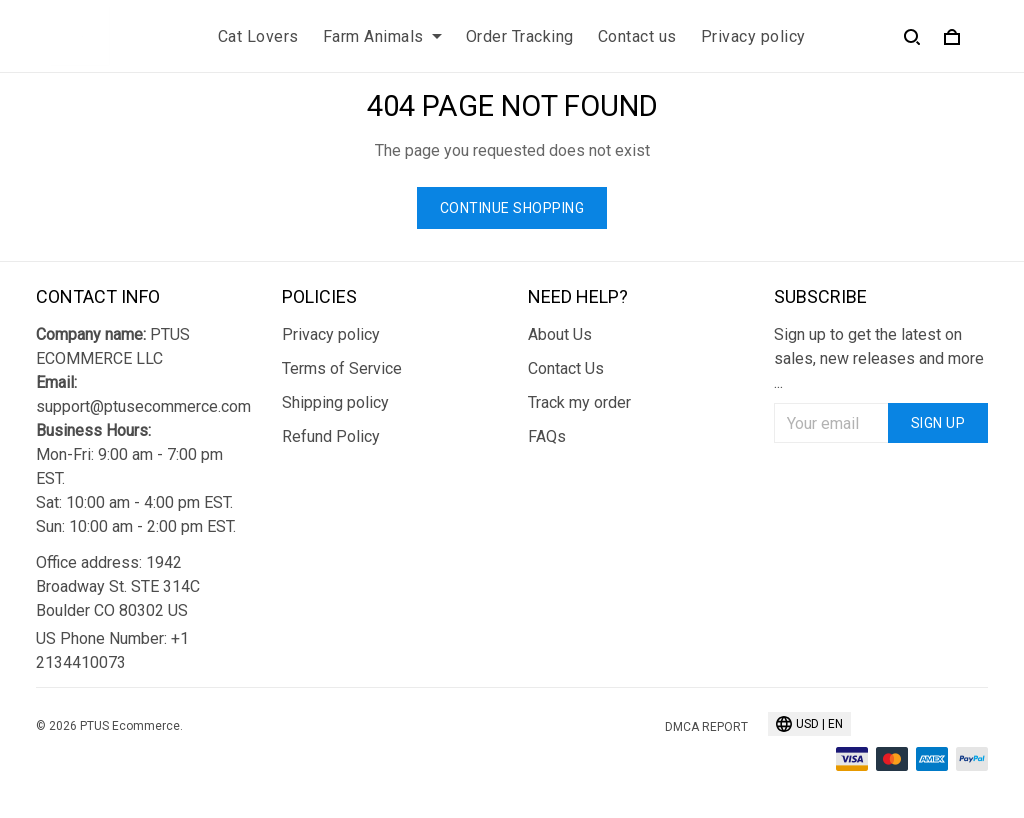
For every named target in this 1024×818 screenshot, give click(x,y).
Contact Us (566, 368)
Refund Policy (331, 436)
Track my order (579, 402)
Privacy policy (753, 36)
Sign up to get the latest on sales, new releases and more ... (879, 358)
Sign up (938, 423)
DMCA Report (706, 727)
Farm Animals (382, 36)
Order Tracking (520, 36)
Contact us (637, 36)
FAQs (547, 436)
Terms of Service (342, 368)
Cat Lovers (258, 36)
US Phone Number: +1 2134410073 (112, 650)
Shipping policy (335, 402)
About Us (560, 334)
